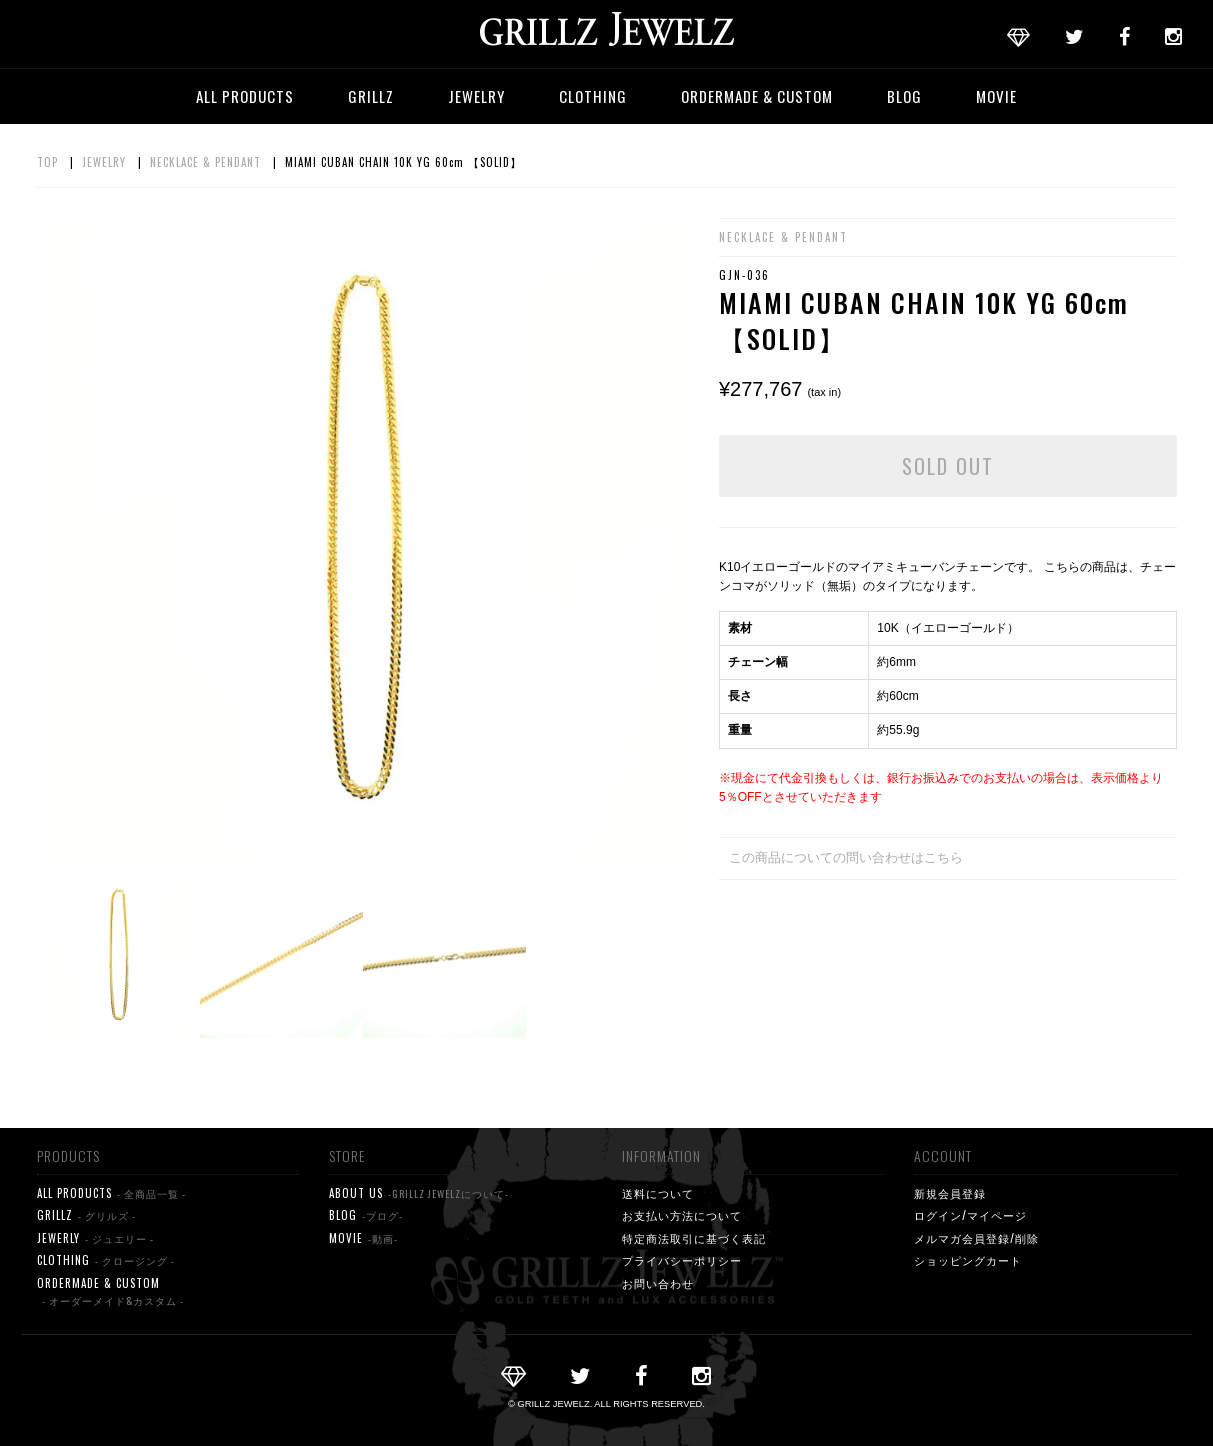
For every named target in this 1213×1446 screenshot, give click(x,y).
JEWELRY (476, 96)
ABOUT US (419, 1193)
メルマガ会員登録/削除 (976, 1238)
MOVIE (996, 96)
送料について (658, 1193)
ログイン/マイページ (970, 1215)
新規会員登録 (950, 1193)
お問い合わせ (658, 1283)
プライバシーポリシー (682, 1260)
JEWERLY (95, 1238)
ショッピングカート (968, 1260)
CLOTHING (593, 96)
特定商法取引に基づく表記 (694, 1238)
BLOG (904, 96)
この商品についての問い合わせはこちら (846, 857)
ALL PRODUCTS (245, 96)
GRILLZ (371, 96)
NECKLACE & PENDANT (205, 162)
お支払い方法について (682, 1215)
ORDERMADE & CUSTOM (757, 96)
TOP (47, 162)
